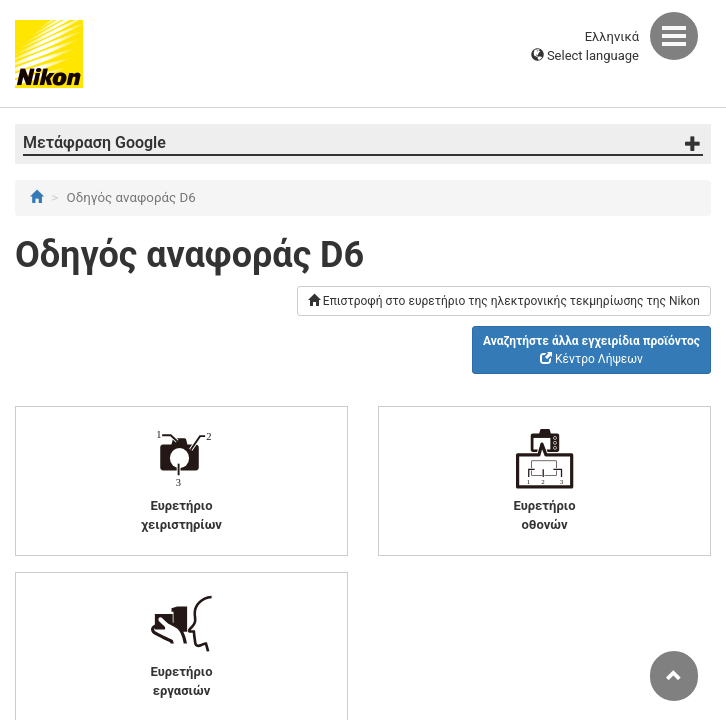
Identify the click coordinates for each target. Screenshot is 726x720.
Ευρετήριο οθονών (545, 479)
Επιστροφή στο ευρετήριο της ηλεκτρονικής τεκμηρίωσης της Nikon (504, 301)
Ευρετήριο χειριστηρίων (181, 479)
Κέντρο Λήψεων (591, 350)
